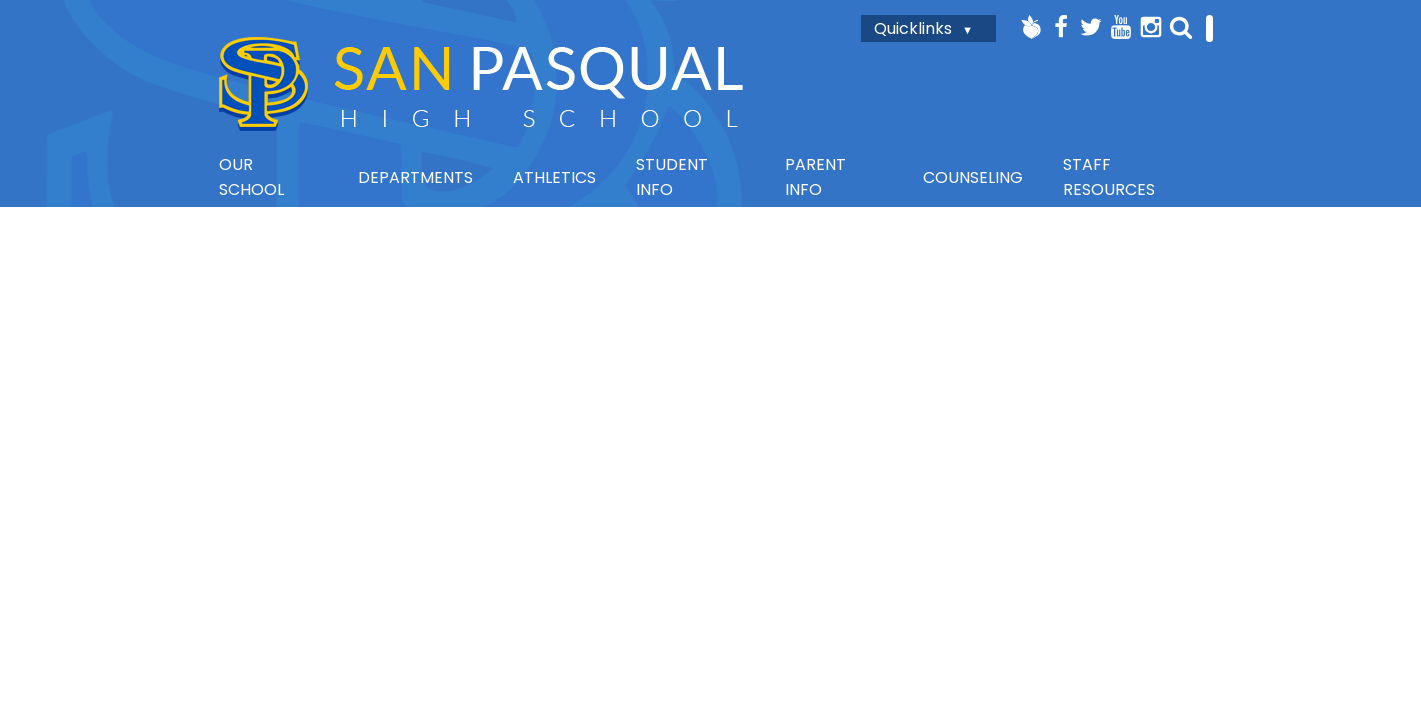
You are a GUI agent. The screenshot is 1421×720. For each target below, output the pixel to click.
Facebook (1061, 27)
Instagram (1151, 27)
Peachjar (1031, 27)
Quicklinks (913, 28)
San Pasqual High (481, 83)
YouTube (1121, 27)
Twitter (1091, 27)
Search (1181, 27)
